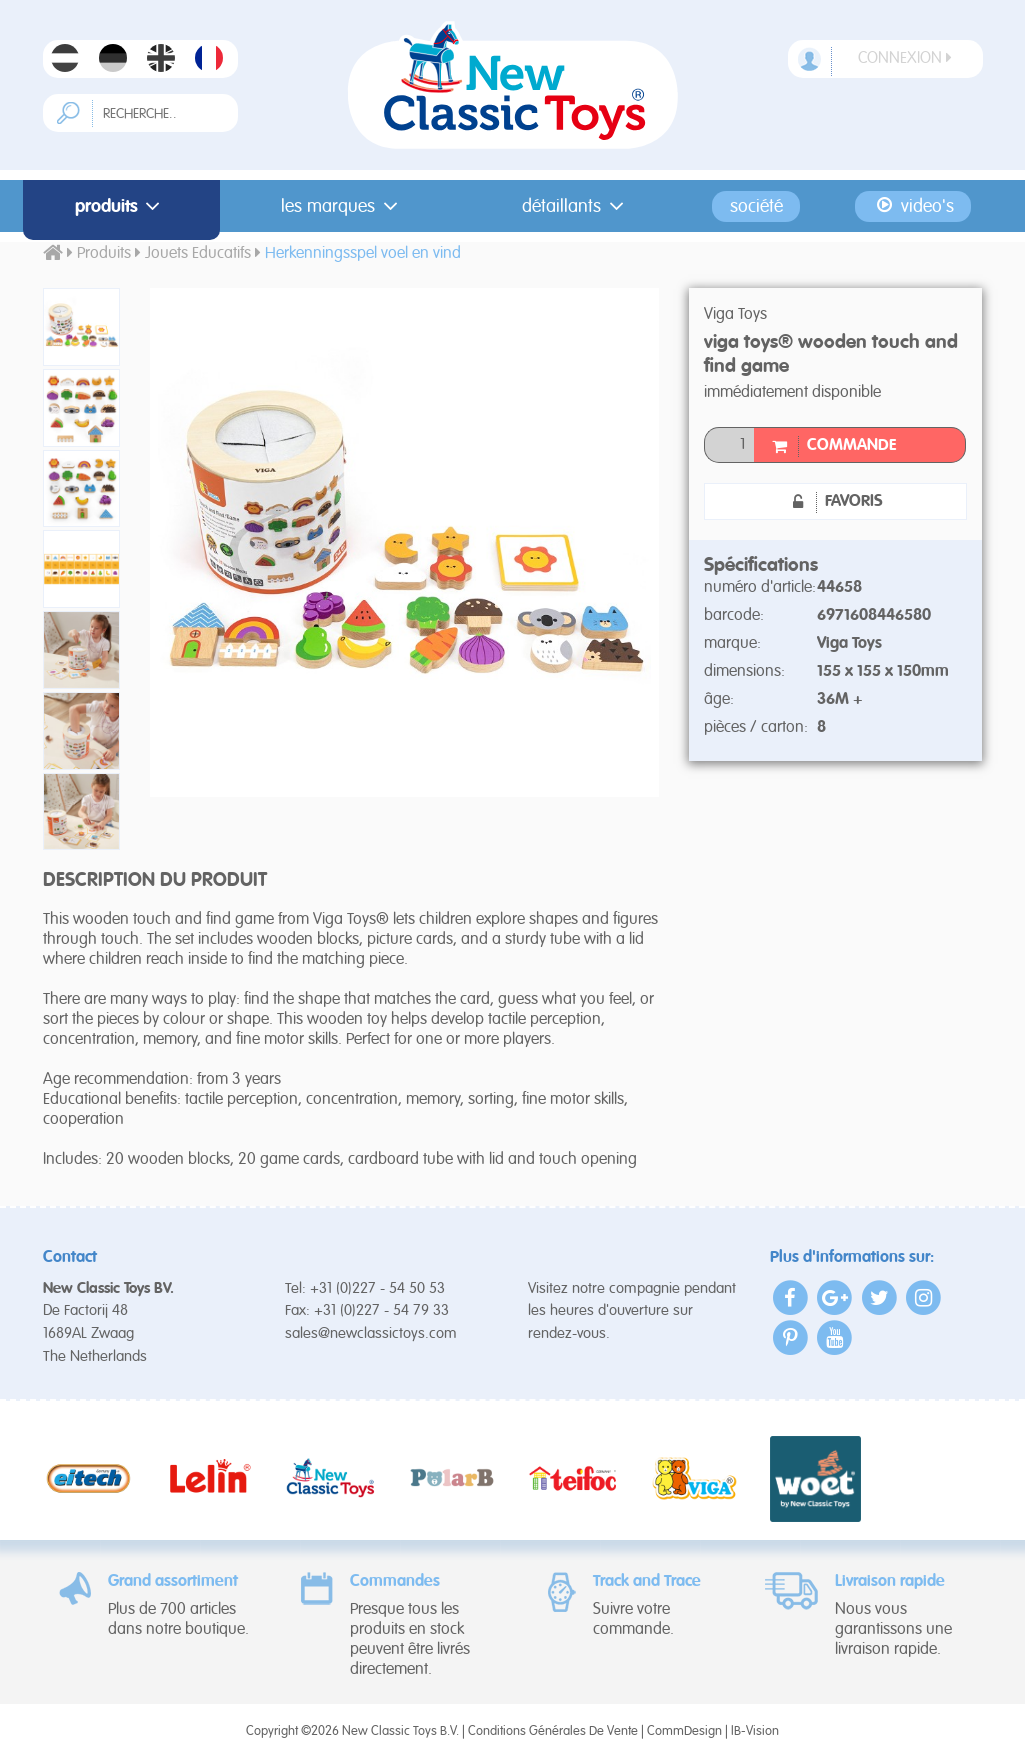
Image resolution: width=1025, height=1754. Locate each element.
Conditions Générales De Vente (553, 1731)
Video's (913, 206)
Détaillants (576, 206)
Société (756, 206)
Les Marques (343, 206)
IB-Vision (755, 1731)
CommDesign (684, 1731)
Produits (121, 206)
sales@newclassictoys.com (371, 1333)
